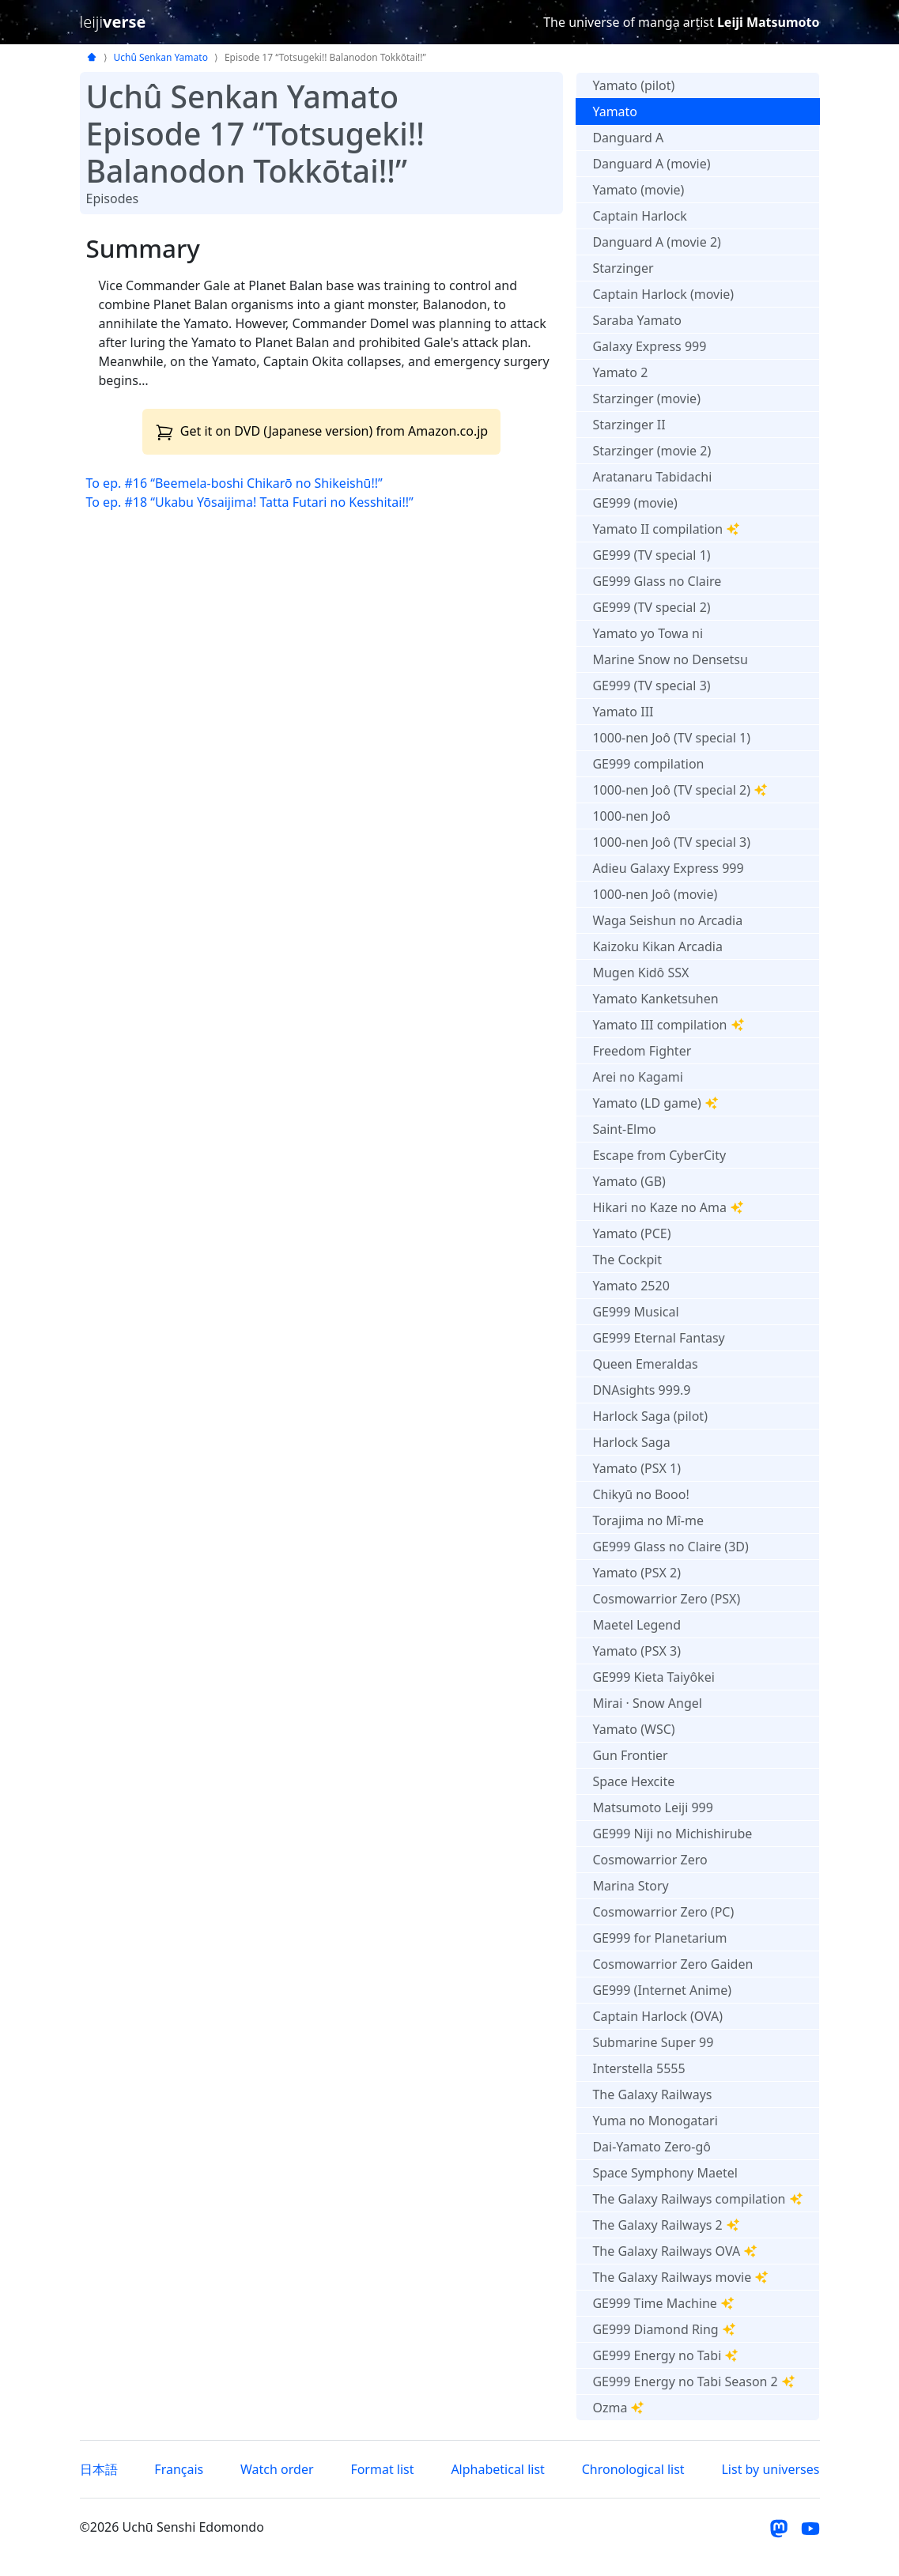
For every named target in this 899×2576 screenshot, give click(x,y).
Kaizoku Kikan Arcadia (657, 946)
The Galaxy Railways (652, 2094)
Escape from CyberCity (659, 1155)
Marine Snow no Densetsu (669, 659)
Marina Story (630, 1885)
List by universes (770, 2469)
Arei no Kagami (637, 1077)
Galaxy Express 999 (649, 346)
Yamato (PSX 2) (636, 1572)
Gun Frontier (629, 1755)
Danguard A (627, 137)
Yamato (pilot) (633, 85)
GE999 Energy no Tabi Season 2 (693, 2381)
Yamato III (622, 711)
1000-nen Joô (631, 816)
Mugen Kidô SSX (640, 972)
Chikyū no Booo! (640, 1494)
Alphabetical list (497, 2469)
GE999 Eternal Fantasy (658, 1338)
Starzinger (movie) (646, 398)
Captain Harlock (639, 216)
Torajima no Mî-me (648, 1520)
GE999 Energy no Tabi (665, 2355)
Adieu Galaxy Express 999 (667, 868)
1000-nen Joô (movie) (654, 894)
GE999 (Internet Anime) (661, 1990)
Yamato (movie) (638, 189)
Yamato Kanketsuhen (655, 998)
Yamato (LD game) (655, 1103)
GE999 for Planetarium (659, 1938)
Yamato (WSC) (633, 1729)
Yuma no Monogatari (654, 2120)
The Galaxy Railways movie (680, 2277)
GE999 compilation (648, 763)
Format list (382, 2469)
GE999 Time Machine (663, 2303)
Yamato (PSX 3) (636, 1651)
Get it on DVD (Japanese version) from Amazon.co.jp (322, 431)
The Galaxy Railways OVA (674, 2251)
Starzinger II (628, 424)
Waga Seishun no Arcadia (667, 920)
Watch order (276, 2469)
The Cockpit (627, 1259)
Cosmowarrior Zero (649, 1859)
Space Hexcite (633, 1781)
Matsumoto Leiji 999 (652, 1807)
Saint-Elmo (623, 1129)
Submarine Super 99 (652, 2042)
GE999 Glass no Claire (656, 581)
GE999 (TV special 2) (651, 607)
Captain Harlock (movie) (663, 294)
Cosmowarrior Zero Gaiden (672, 1964)
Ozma (618, 2407)
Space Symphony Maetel (664, 2172)
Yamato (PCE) (631, 1233)
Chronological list (633, 2469)
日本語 (99, 2469)
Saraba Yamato (637, 320)
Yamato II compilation (666, 529)
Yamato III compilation (668, 1024)
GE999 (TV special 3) (651, 685)
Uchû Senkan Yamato (161, 57)
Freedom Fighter (641, 1050)
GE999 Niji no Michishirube (672, 1833)
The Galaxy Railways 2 (665, 2225)
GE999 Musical (635, 1311)
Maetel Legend (636, 1625)
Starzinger (622, 268)
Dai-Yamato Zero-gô (651, 2146)
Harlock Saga (631, 1442)
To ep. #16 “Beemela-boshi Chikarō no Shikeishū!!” (234, 483)
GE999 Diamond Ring (663, 2329)
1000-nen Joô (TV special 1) (671, 737)
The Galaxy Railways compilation (697, 2199)
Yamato (614, 111)
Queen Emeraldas (644, 1364)
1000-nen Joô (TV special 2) (680, 790)
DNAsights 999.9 (641, 1390)
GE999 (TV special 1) (651, 555)
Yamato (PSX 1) (636, 1468)
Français (178, 2469)
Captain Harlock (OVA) (657, 2016)
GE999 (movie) (634, 503)
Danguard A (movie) (651, 163)
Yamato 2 (620, 372)
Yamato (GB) (628, 1181)
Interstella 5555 (638, 2068)
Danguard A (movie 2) (656, 242)
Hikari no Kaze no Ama (668, 1207)
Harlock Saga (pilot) (650, 1416)
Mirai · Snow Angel (647, 1703)
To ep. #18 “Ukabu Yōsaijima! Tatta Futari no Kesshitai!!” (250, 502)
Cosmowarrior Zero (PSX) (666, 1598)
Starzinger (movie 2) (651, 450)
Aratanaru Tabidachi (652, 476)
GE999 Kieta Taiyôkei (653, 1677)
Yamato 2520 (630, 1285)
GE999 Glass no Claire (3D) (670, 1546)
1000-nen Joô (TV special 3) (671, 842)
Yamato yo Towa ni (647, 633)
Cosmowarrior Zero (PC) (663, 1912)
